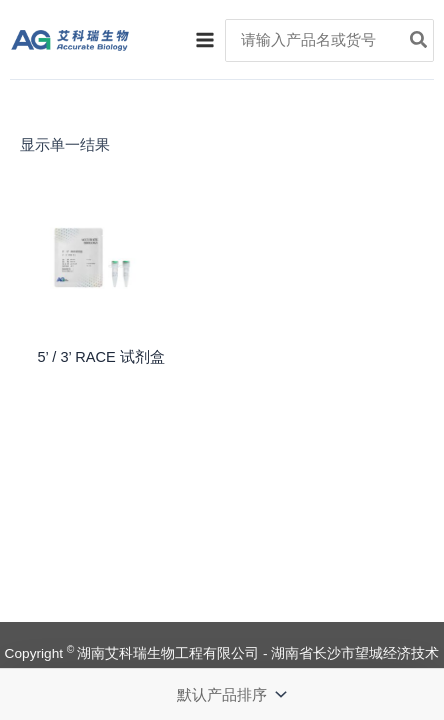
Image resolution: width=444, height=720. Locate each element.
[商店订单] (230, 694)
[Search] (419, 41)
